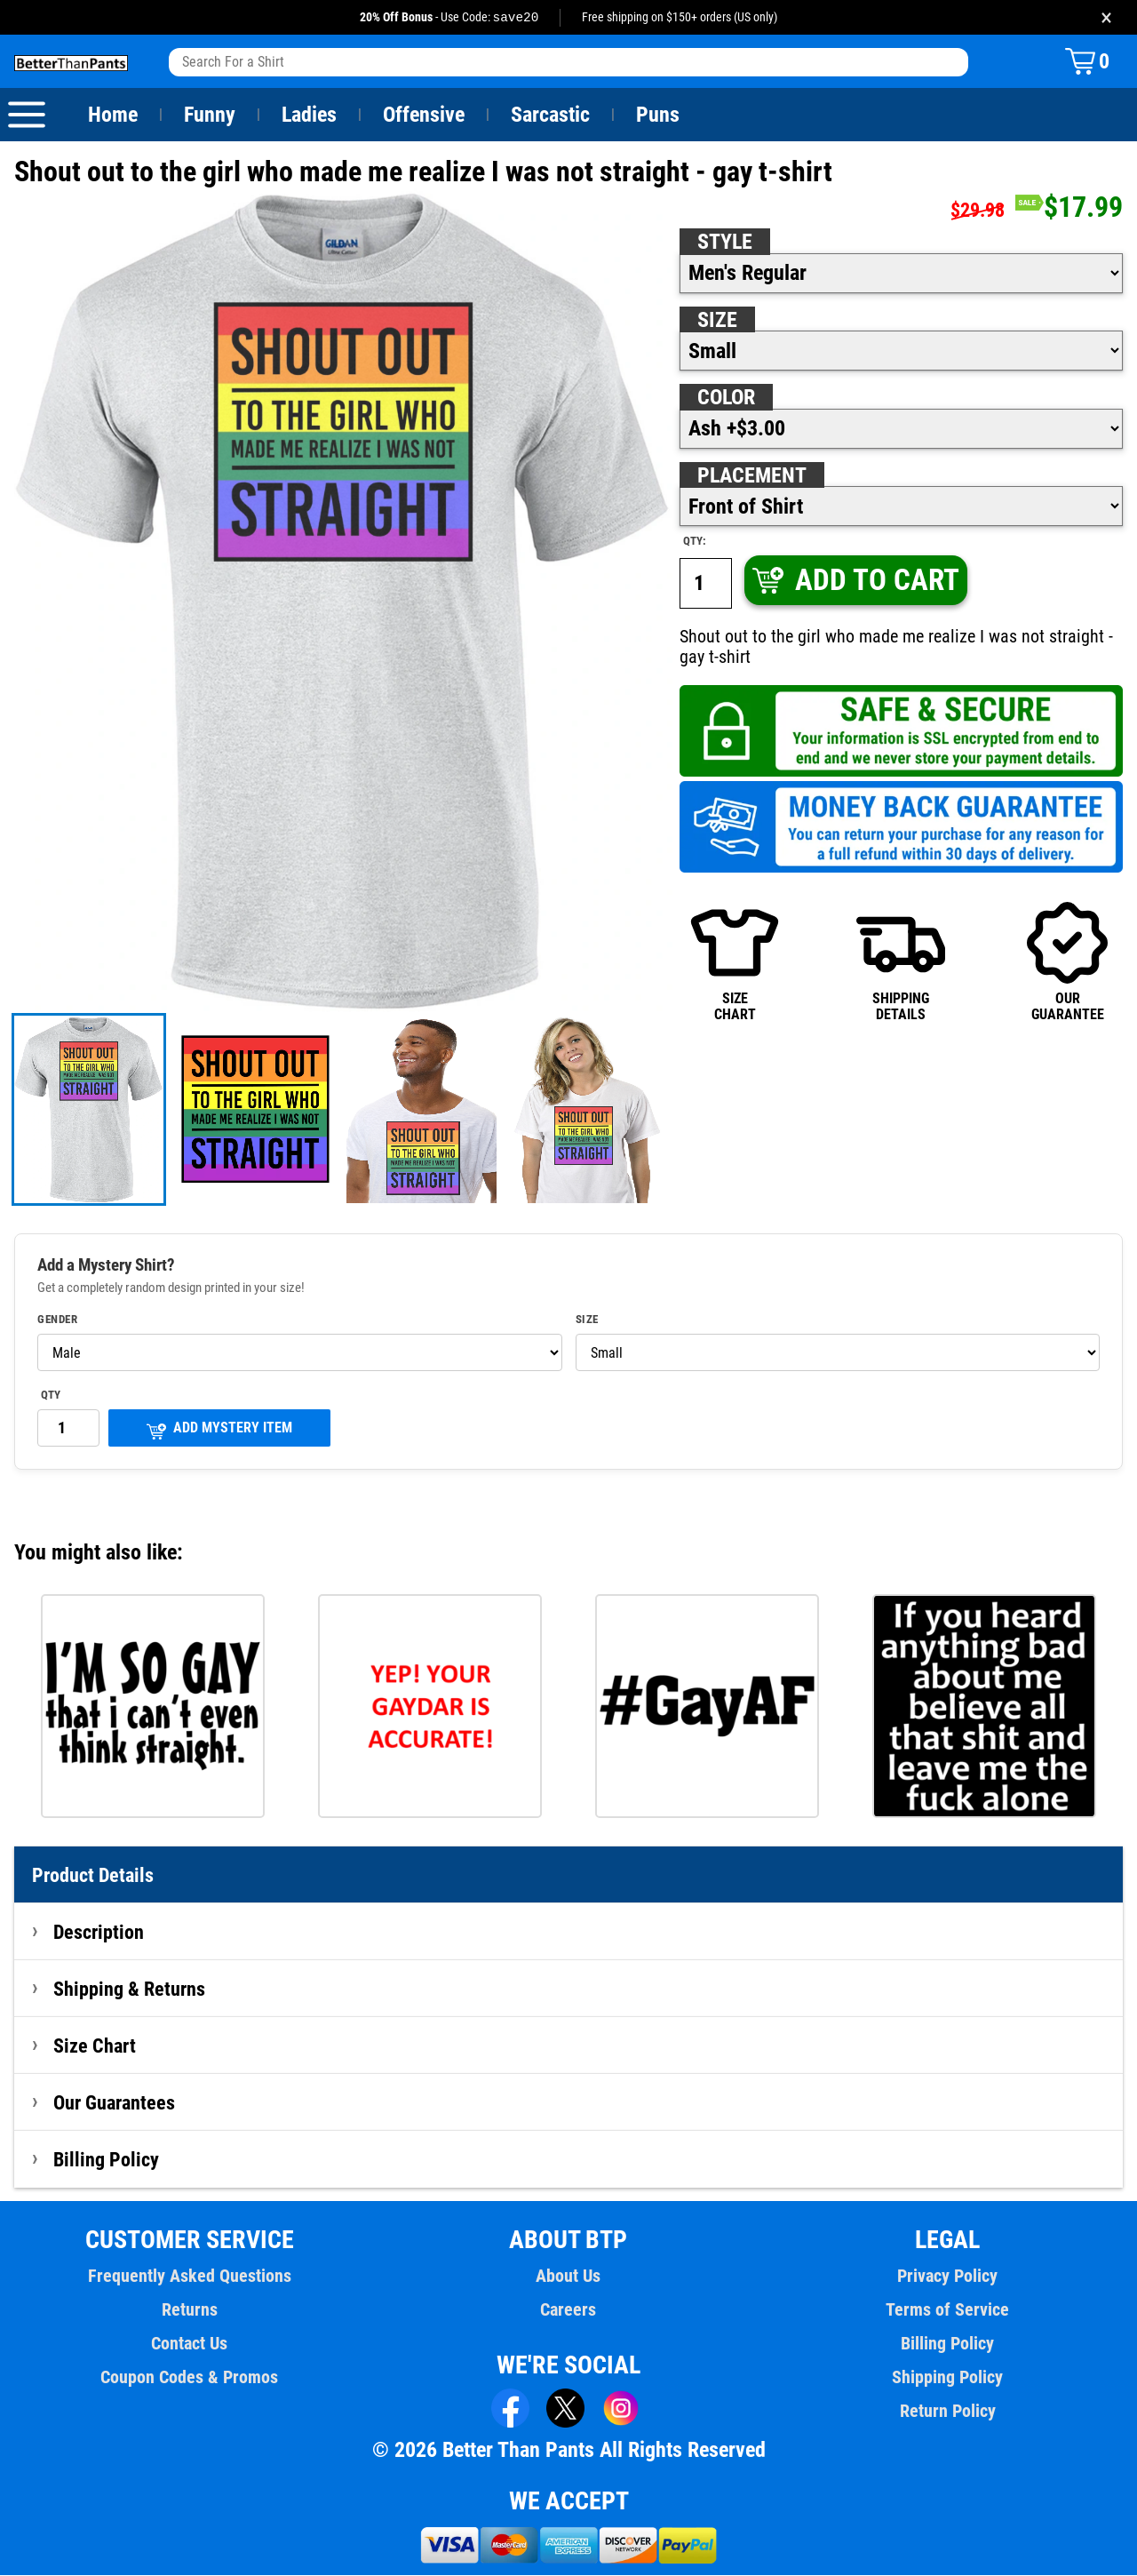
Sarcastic (551, 115)
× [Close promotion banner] (1106, 17)
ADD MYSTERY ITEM (219, 1430)
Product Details (93, 1875)
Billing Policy (105, 2160)
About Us (569, 2276)
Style (724, 242)
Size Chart (94, 2046)
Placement (751, 476)
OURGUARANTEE (1067, 962)
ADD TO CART (854, 580)
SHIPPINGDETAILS (900, 962)
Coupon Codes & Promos (190, 2378)
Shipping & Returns (129, 1989)
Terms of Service (947, 2310)
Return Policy (947, 2411)
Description (99, 1932)
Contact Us (189, 2344)
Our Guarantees (115, 2103)
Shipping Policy (947, 2378)
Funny (209, 115)
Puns (658, 115)
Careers (568, 2310)
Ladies (309, 115)
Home (113, 115)
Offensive (424, 115)
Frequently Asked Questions (189, 2276)
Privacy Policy (947, 2276)
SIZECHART (734, 962)
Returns (189, 2310)
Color (727, 398)
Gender (57, 1320)
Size (716, 320)
